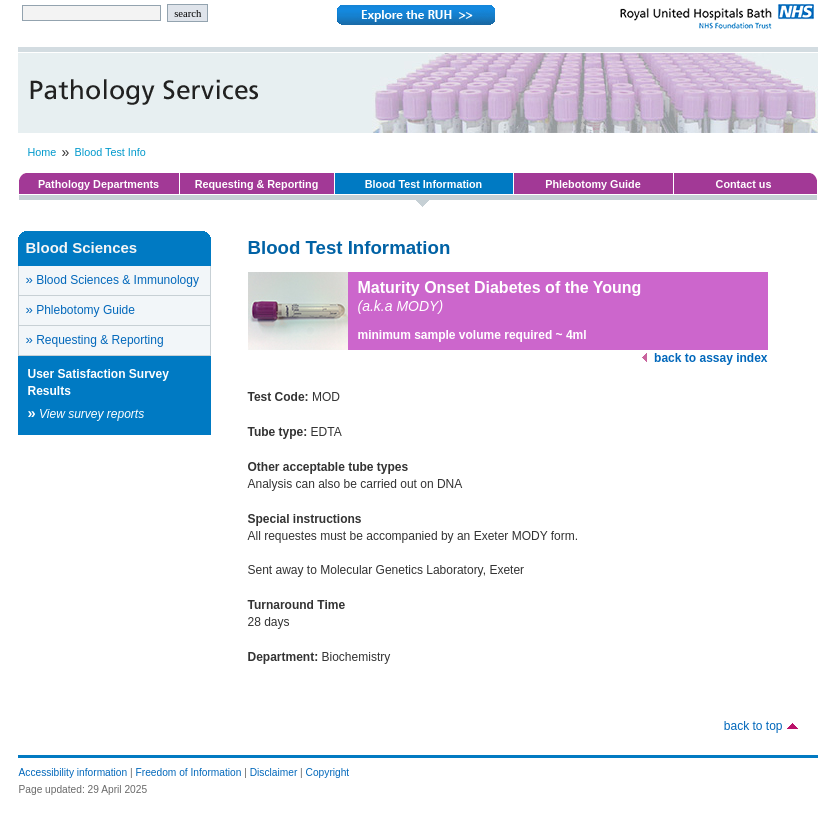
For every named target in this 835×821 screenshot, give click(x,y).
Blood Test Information (423, 184)
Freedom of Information (189, 772)
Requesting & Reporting (257, 184)
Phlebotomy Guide (592, 184)
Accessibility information (73, 772)
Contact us (744, 184)
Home (42, 152)
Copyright (328, 772)
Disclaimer (274, 772)
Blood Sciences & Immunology (112, 279)
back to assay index (710, 358)
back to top (753, 726)
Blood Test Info (110, 152)
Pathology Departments (98, 184)
